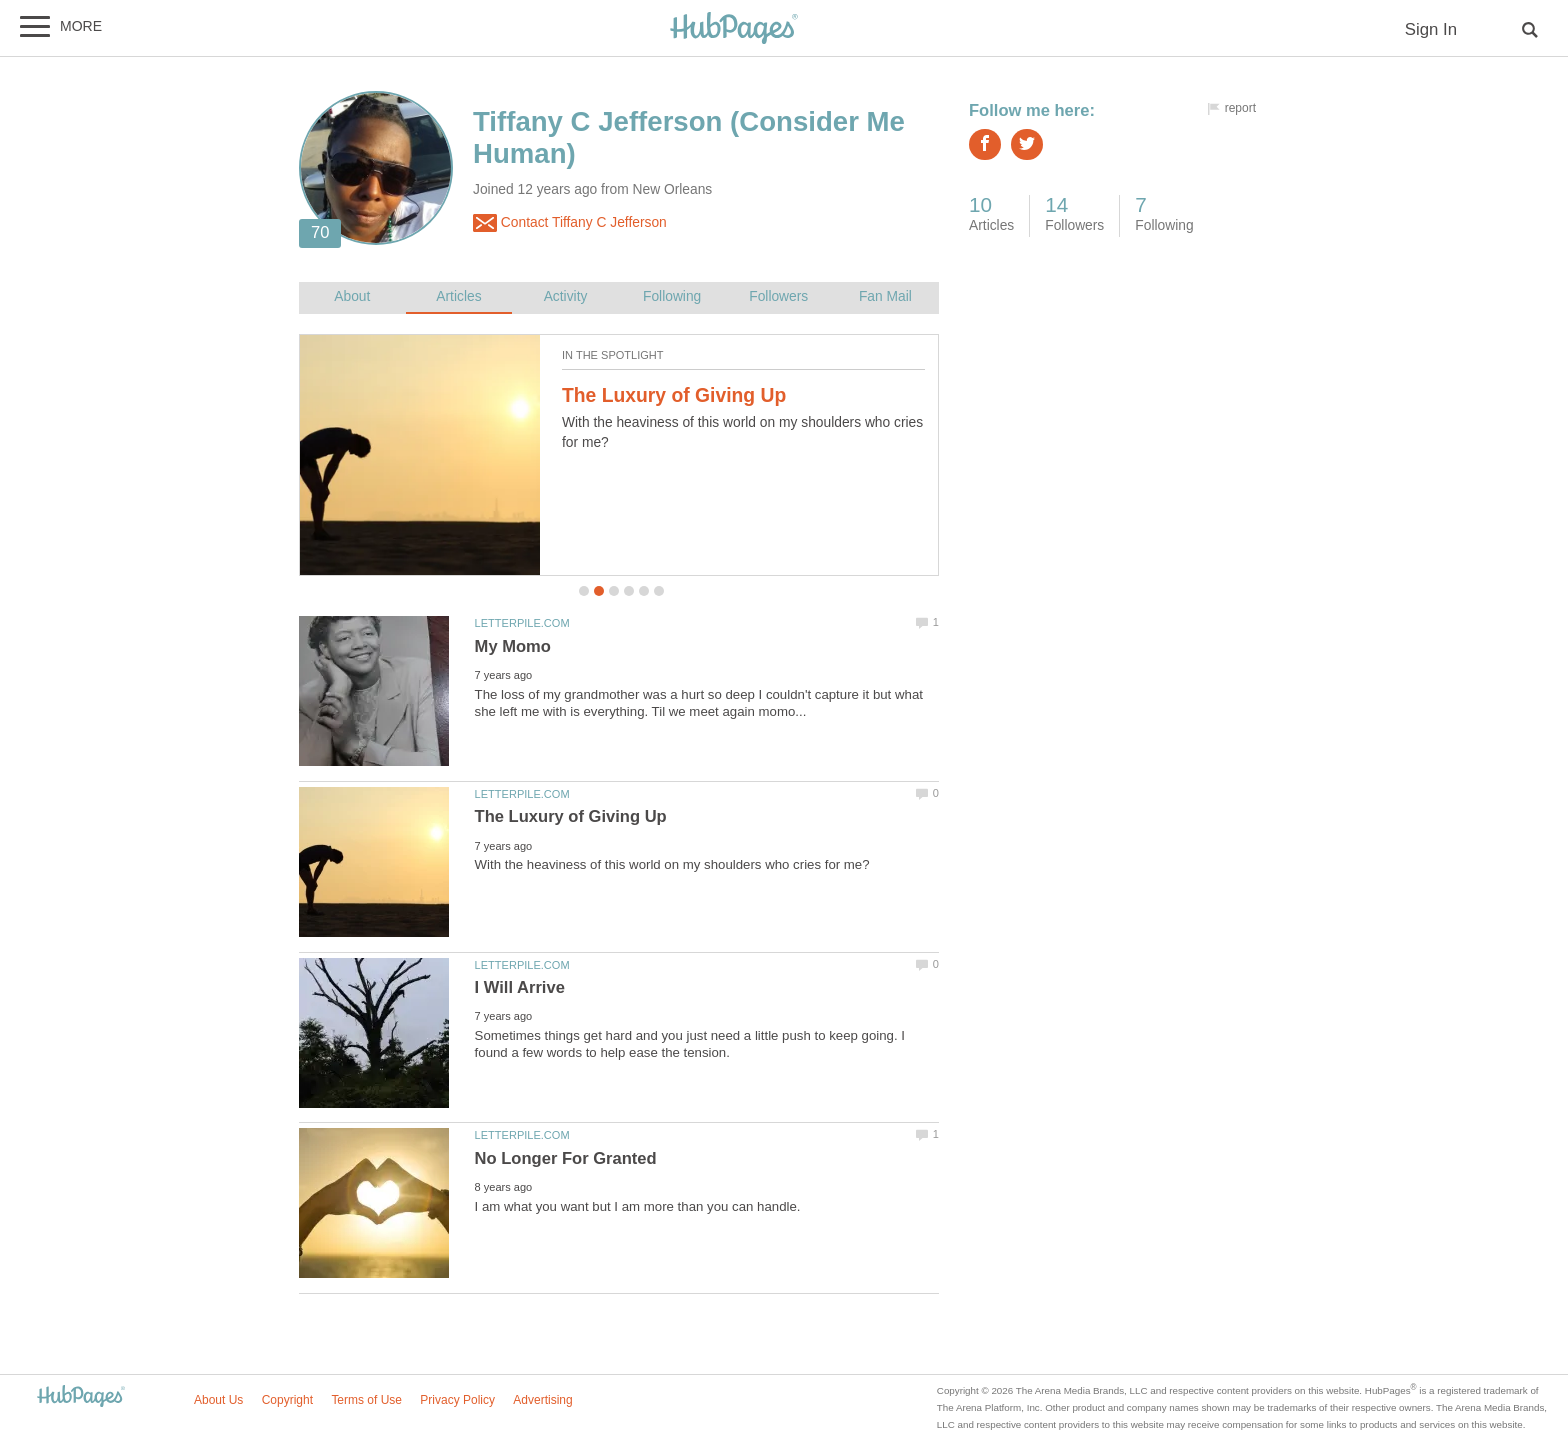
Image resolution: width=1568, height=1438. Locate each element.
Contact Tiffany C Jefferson (570, 223)
